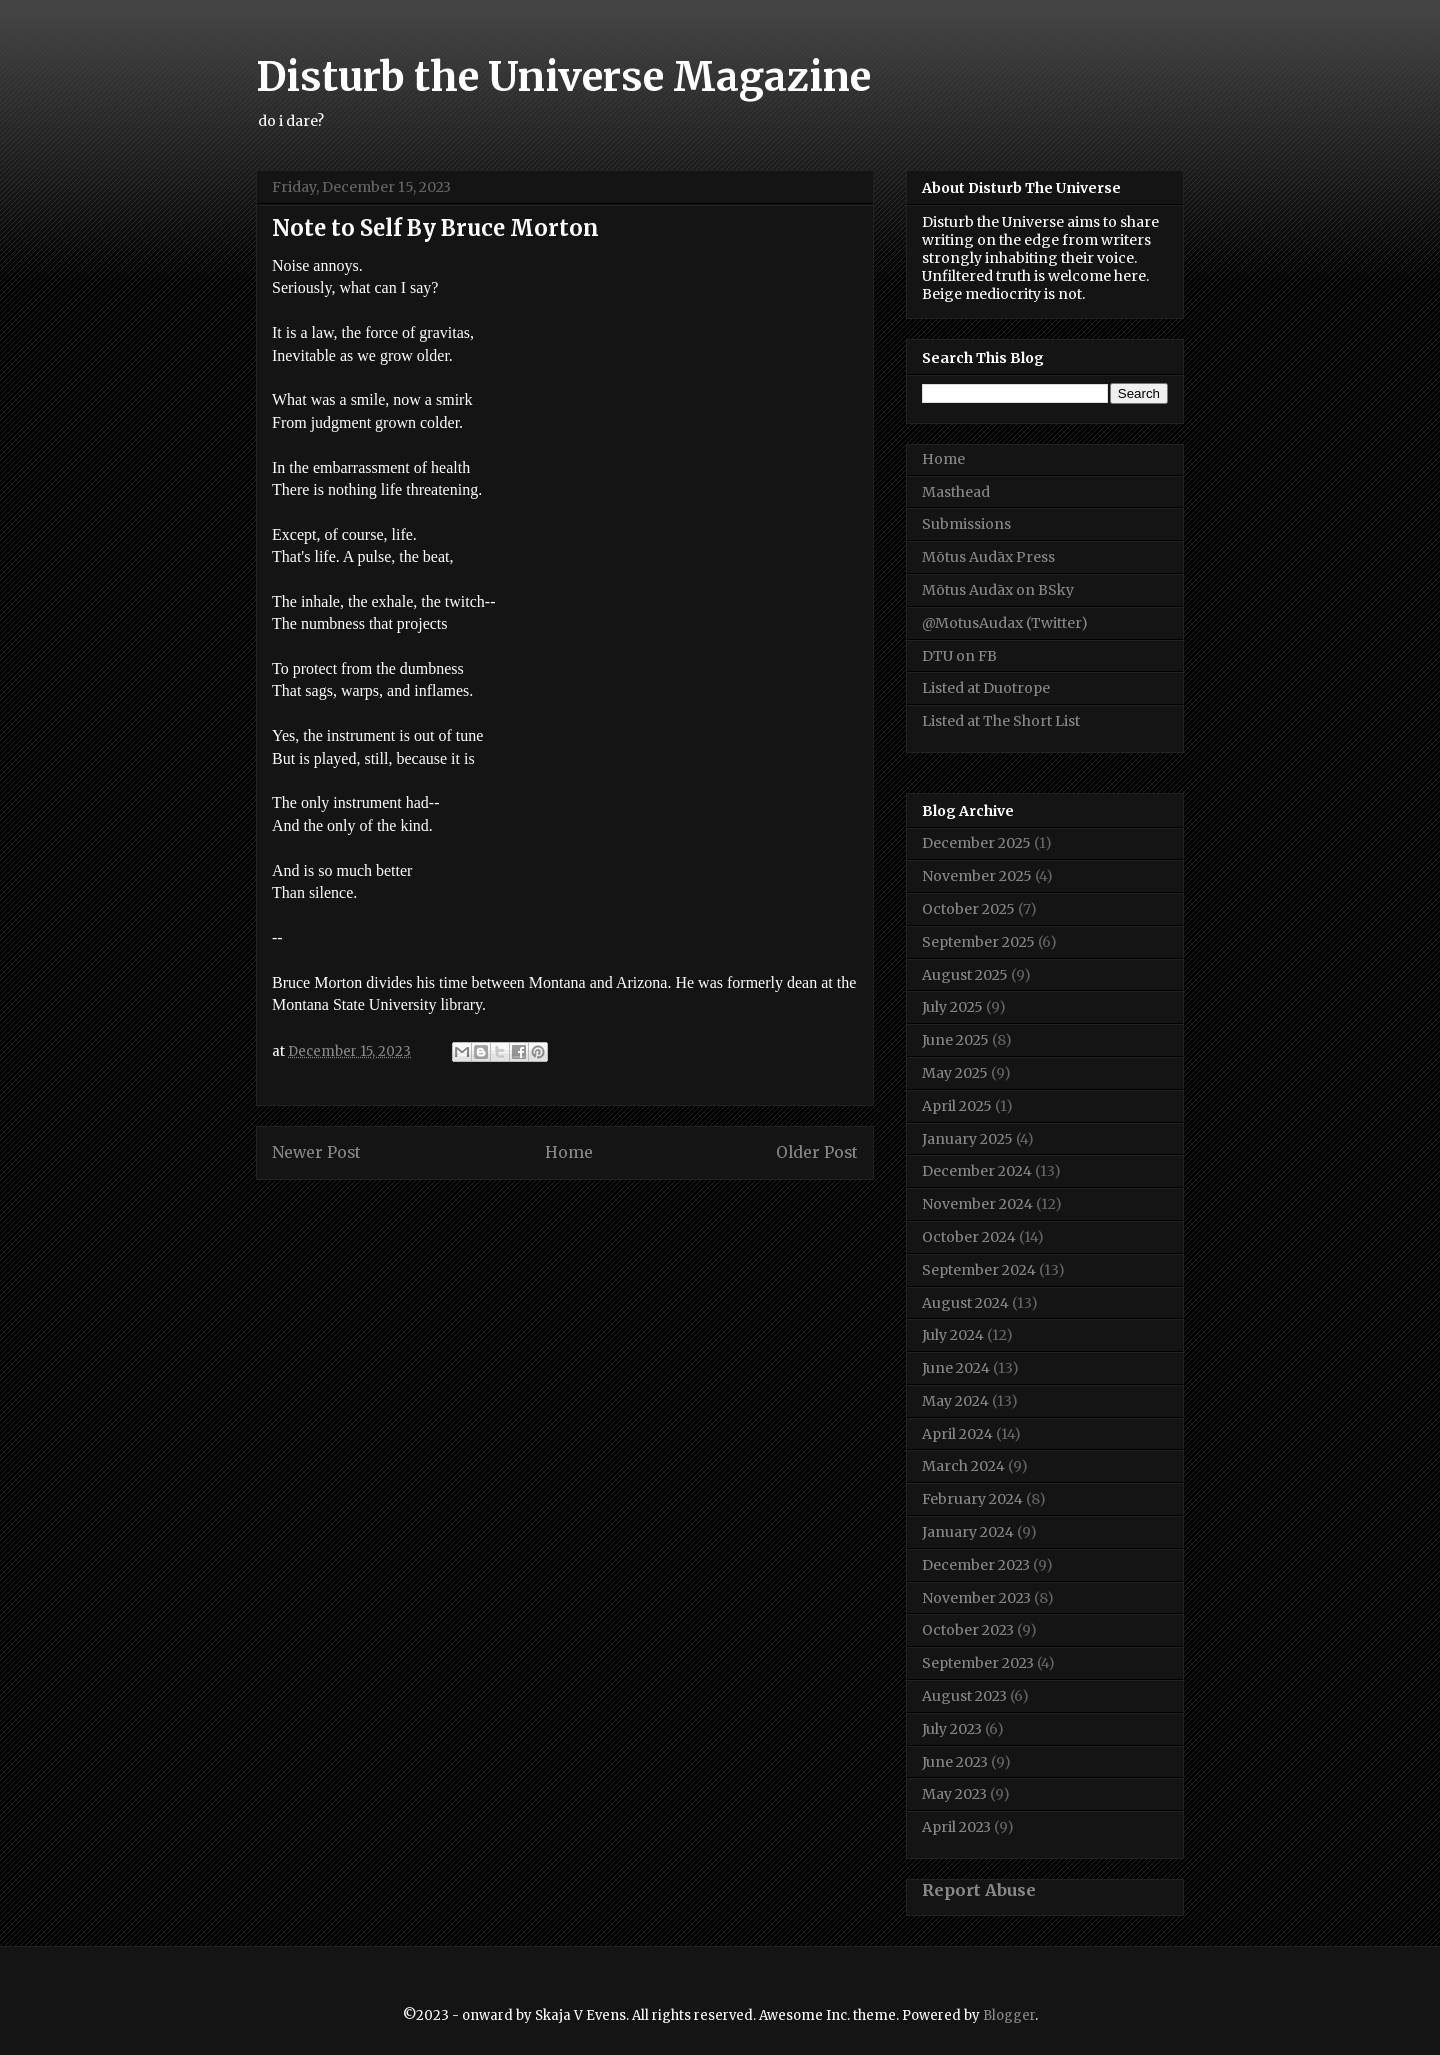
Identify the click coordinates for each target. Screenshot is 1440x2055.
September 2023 (978, 1663)
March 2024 (963, 1466)
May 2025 (955, 1073)
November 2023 (976, 1598)
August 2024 (965, 1303)
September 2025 (978, 942)
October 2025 (968, 909)
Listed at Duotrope (986, 688)
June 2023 (955, 1762)
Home (569, 1152)
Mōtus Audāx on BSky (998, 590)
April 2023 (956, 1827)
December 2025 (976, 843)
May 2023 (954, 1794)
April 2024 (957, 1434)
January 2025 (967, 1139)
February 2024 (972, 1499)
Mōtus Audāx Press (988, 557)
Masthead (956, 492)
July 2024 (953, 1335)
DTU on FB (959, 656)
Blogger (1009, 2015)
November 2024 (977, 1204)
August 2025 (965, 975)
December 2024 (977, 1171)
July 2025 (952, 1007)
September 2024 (979, 1270)
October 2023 (968, 1630)
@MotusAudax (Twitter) (1005, 623)
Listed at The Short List (1001, 721)
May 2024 (955, 1401)
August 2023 (964, 1696)
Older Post (817, 1152)
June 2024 (956, 1368)
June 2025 (955, 1040)
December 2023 (976, 1565)
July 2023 (952, 1729)
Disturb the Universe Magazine (563, 77)
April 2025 (957, 1106)
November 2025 (977, 876)
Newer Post (316, 1152)
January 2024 (968, 1532)
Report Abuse (979, 1890)
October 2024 (969, 1237)
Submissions (966, 524)
